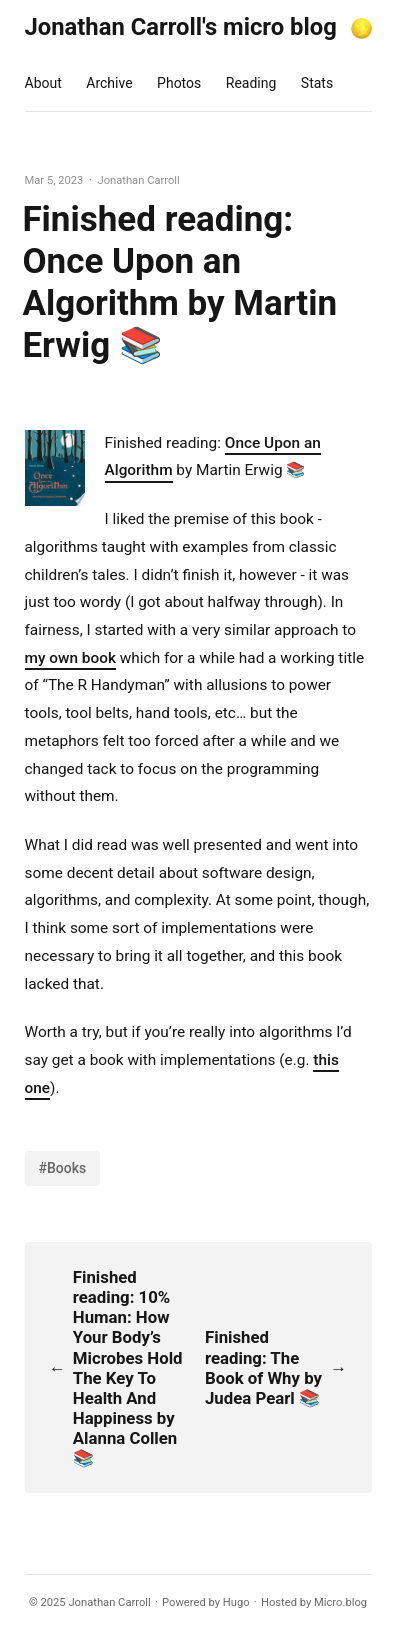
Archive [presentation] (109, 83)
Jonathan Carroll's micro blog (181, 27)
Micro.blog (340, 1602)
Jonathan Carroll (109, 1602)
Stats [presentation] (317, 83)
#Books (63, 1168)
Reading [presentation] (251, 83)
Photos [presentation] (179, 83)
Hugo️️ (236, 1602)
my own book (70, 658)
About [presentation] (43, 83)
